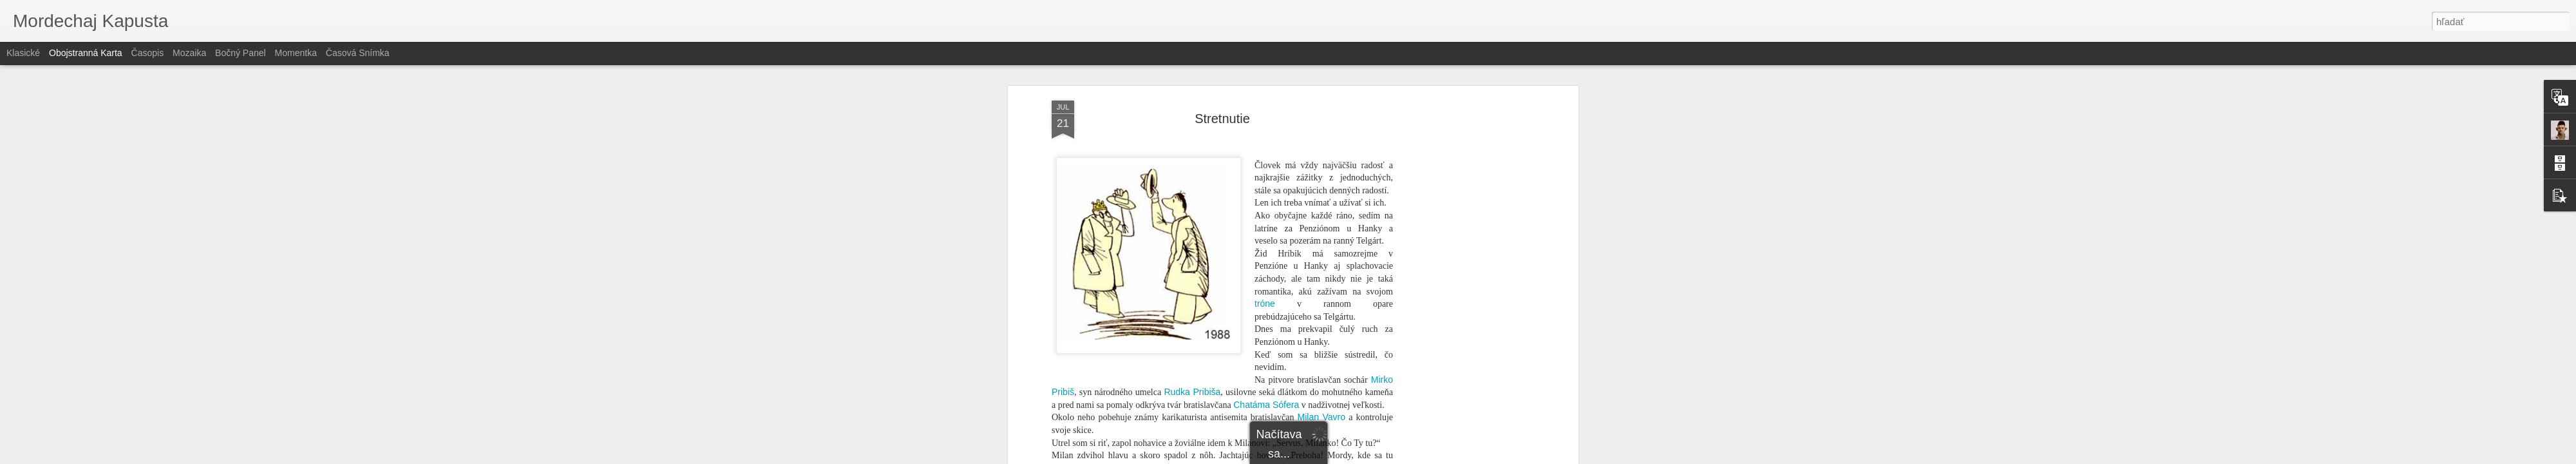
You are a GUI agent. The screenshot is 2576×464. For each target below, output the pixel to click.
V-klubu (1326, 147)
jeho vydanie (1118, 374)
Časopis (147, 53)
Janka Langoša (1129, 399)
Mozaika (189, 53)
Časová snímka (358, 53)
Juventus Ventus (1108, 173)
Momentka (296, 53)
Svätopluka (1340, 336)
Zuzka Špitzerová (1302, 286)
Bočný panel (240, 53)
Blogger (1338, 457)
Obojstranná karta (85, 53)
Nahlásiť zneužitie (1382, 457)
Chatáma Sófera (1266, 71)
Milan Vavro (1321, 84)
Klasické (23, 53)
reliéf (1225, 399)
